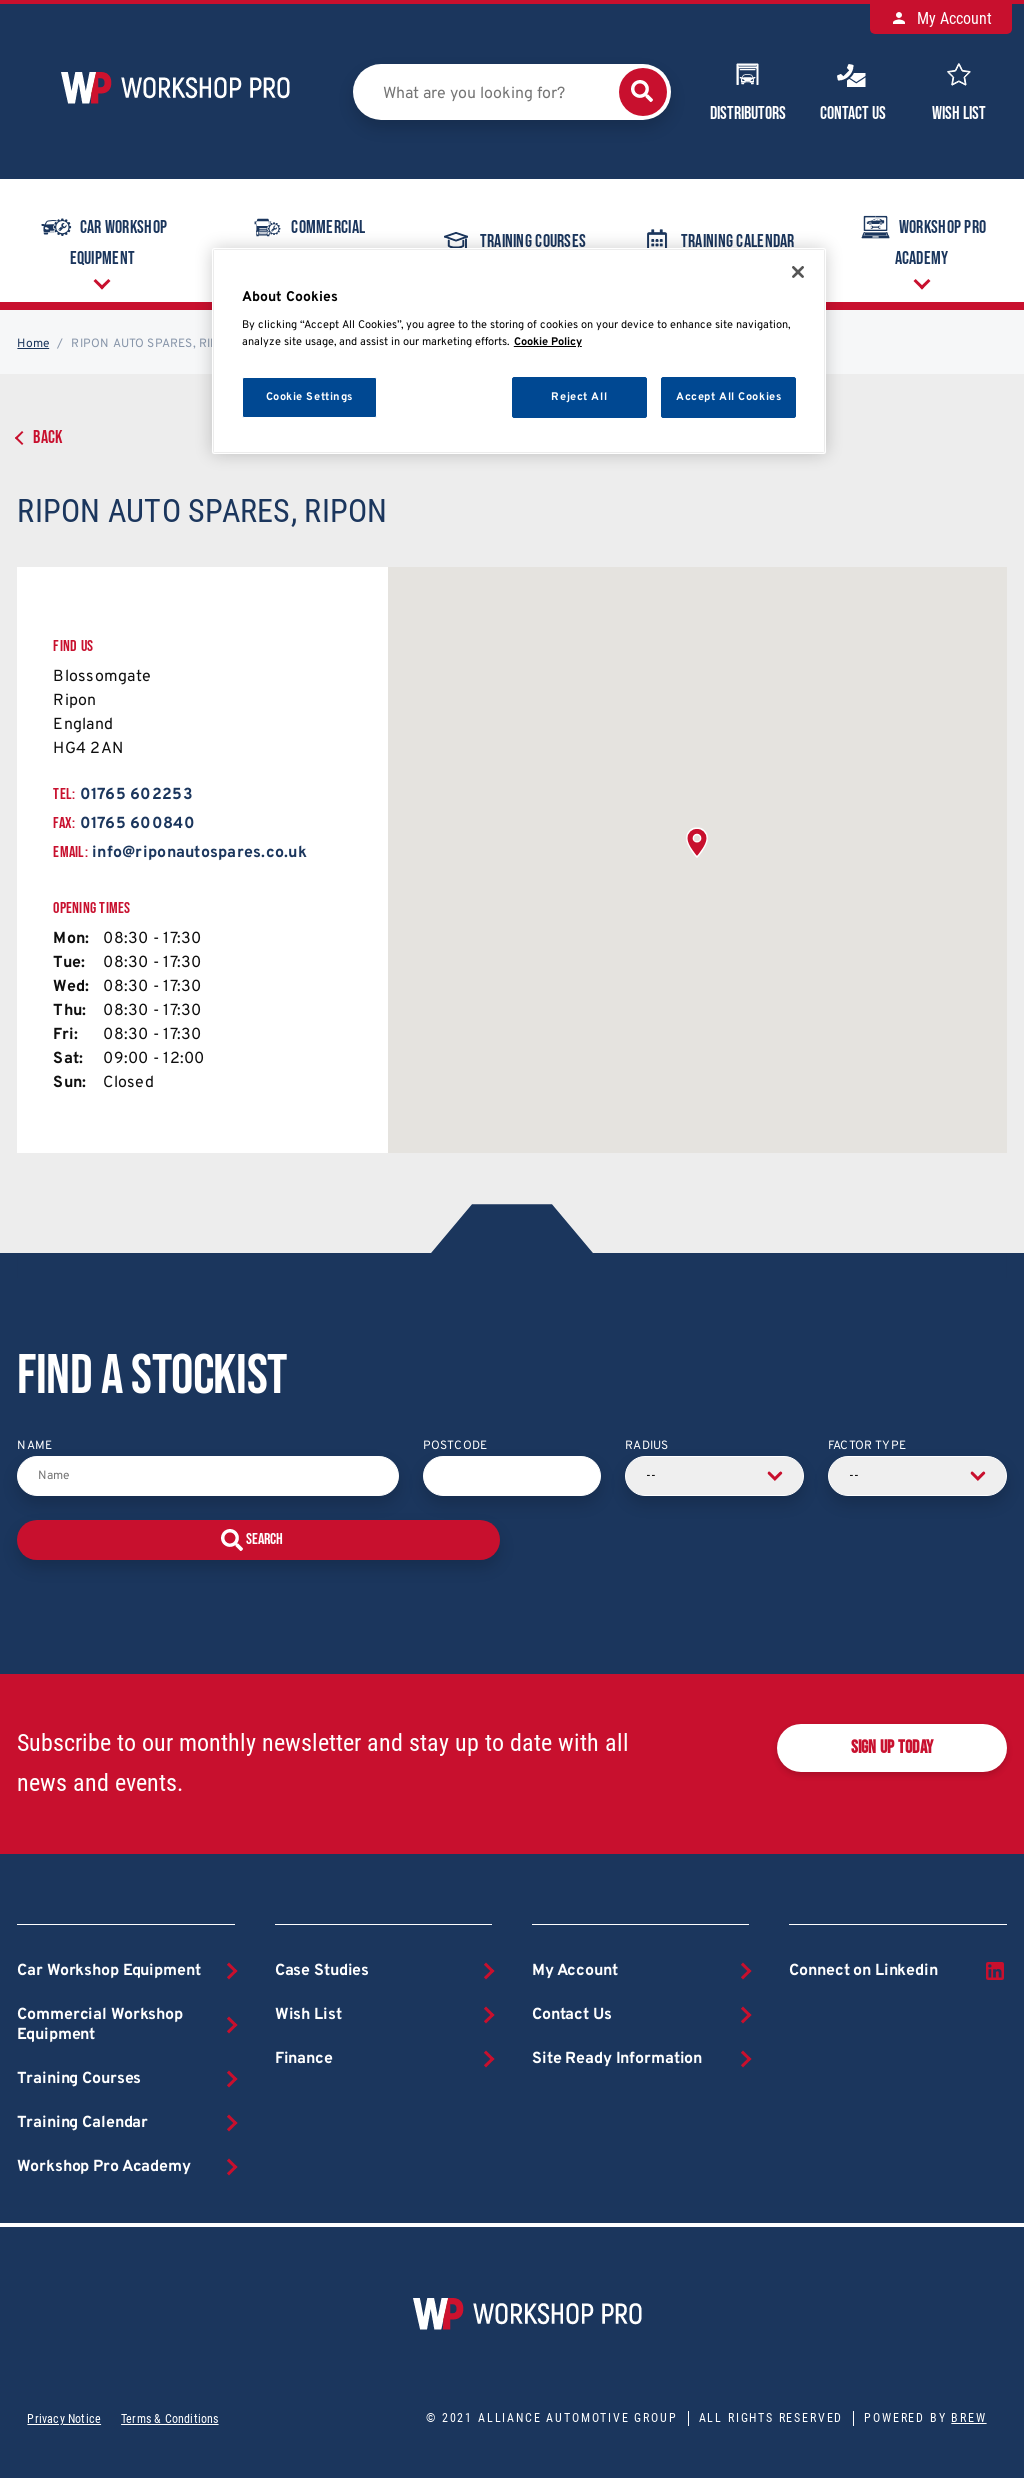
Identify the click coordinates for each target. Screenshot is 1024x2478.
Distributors (748, 90)
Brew (968, 2418)
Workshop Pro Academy (921, 239)
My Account (941, 18)
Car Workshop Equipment (102, 239)
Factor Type (867, 1446)
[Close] (798, 272)
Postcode (455, 1446)
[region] (519, 351)
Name (34, 1446)
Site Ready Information (617, 2059)
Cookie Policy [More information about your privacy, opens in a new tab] (548, 342)
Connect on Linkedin (897, 1971)
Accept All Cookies (728, 397)
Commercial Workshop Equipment (307, 239)
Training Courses (512, 241)
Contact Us (853, 90)
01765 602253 (136, 795)
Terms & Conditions (169, 2419)
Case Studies (322, 1971)
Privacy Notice (64, 2419)
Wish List (959, 90)
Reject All (579, 397)
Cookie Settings (310, 397)
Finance (304, 2059)
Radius (646, 1446)
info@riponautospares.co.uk (199, 853)
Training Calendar (717, 241)
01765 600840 (137, 824)
